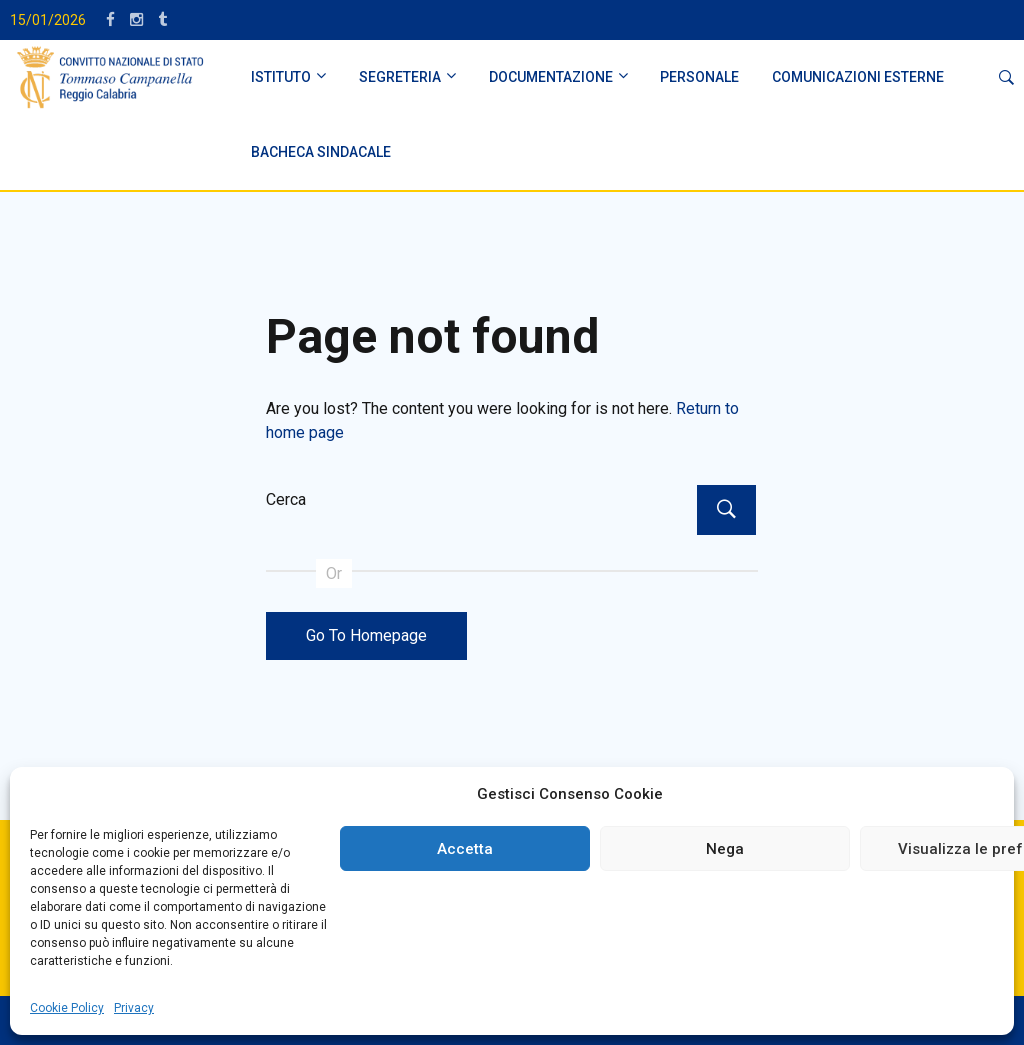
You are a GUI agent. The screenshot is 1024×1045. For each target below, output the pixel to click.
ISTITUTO (281, 77)
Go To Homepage (366, 635)
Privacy (134, 1008)
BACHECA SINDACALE (321, 152)
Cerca (286, 499)
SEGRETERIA (400, 77)
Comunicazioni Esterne (858, 77)
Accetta (465, 849)
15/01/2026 (48, 20)
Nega (725, 849)
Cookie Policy (67, 1008)
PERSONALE (699, 77)
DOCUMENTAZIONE (551, 77)
